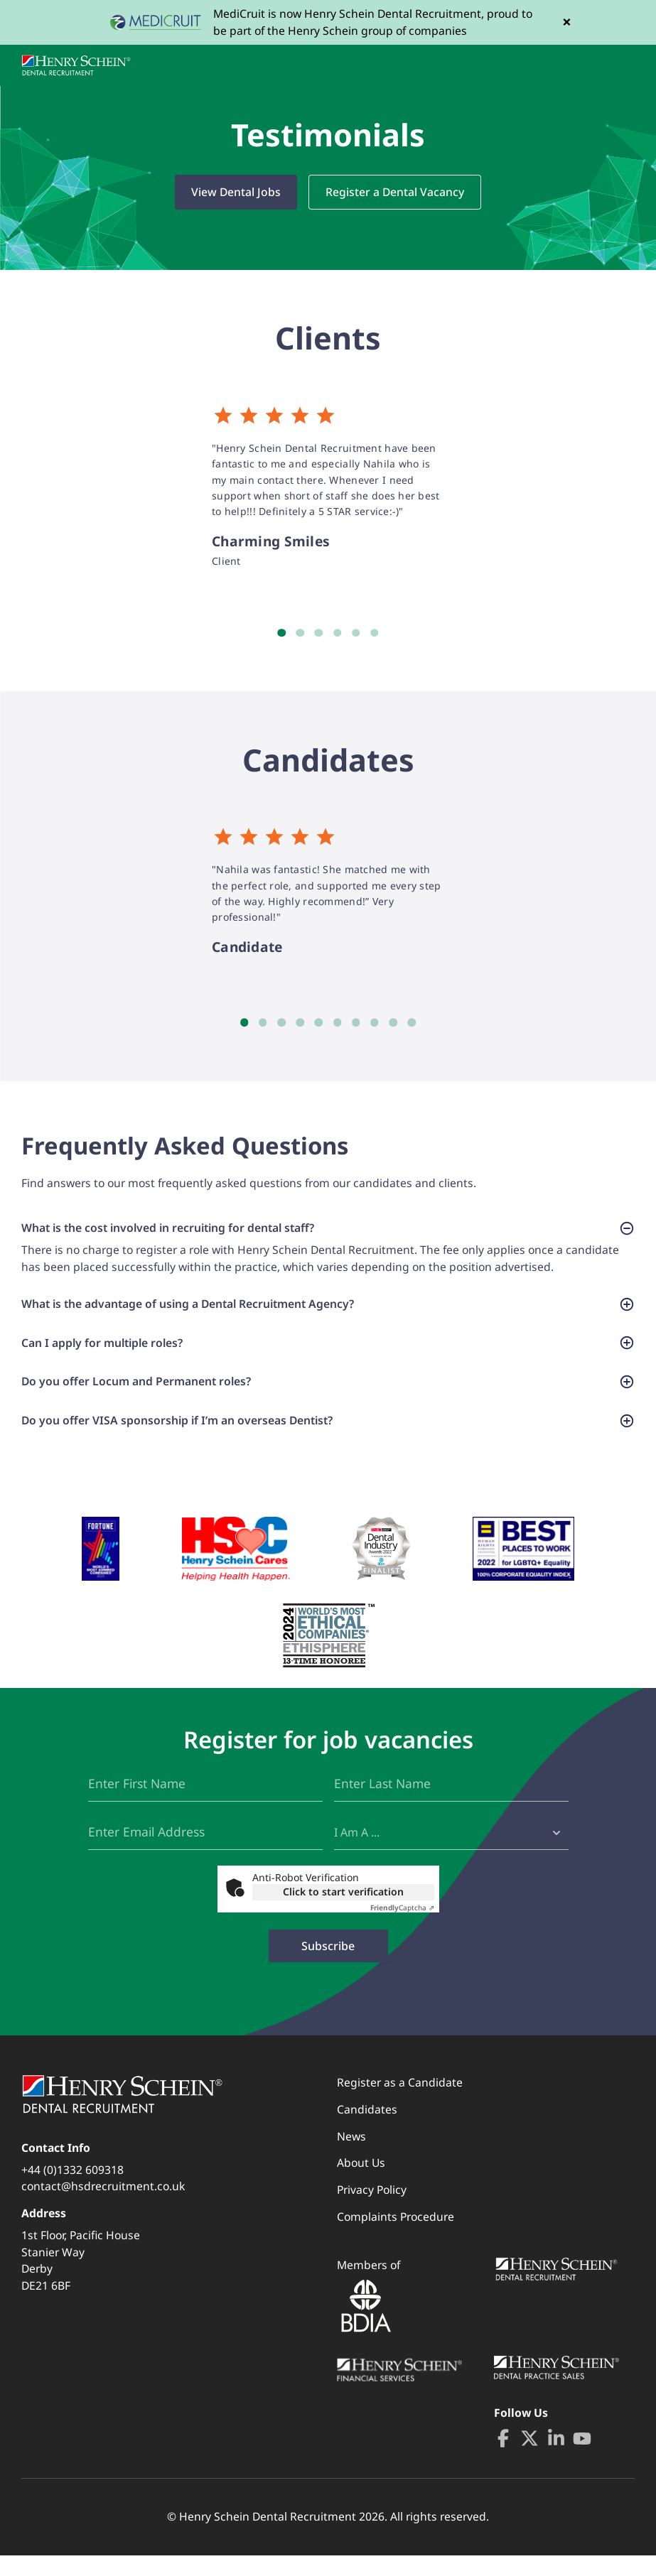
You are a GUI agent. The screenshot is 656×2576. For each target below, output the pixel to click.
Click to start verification (343, 1912)
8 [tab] (374, 1023)
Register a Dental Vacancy (395, 192)
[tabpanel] (328, 486)
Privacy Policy (372, 2210)
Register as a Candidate (400, 2103)
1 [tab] (281, 633)
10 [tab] (411, 1023)
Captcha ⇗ (402, 1928)
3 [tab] (318, 633)
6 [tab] (374, 633)
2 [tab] (300, 633)
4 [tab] (337, 633)
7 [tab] (356, 1023)
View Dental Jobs (236, 192)
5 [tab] (356, 633)
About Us (361, 2183)
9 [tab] (393, 1023)
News (351, 2157)
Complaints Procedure (395, 2237)
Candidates (367, 2130)
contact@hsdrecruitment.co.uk (103, 2206)
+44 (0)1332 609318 (72, 2190)
